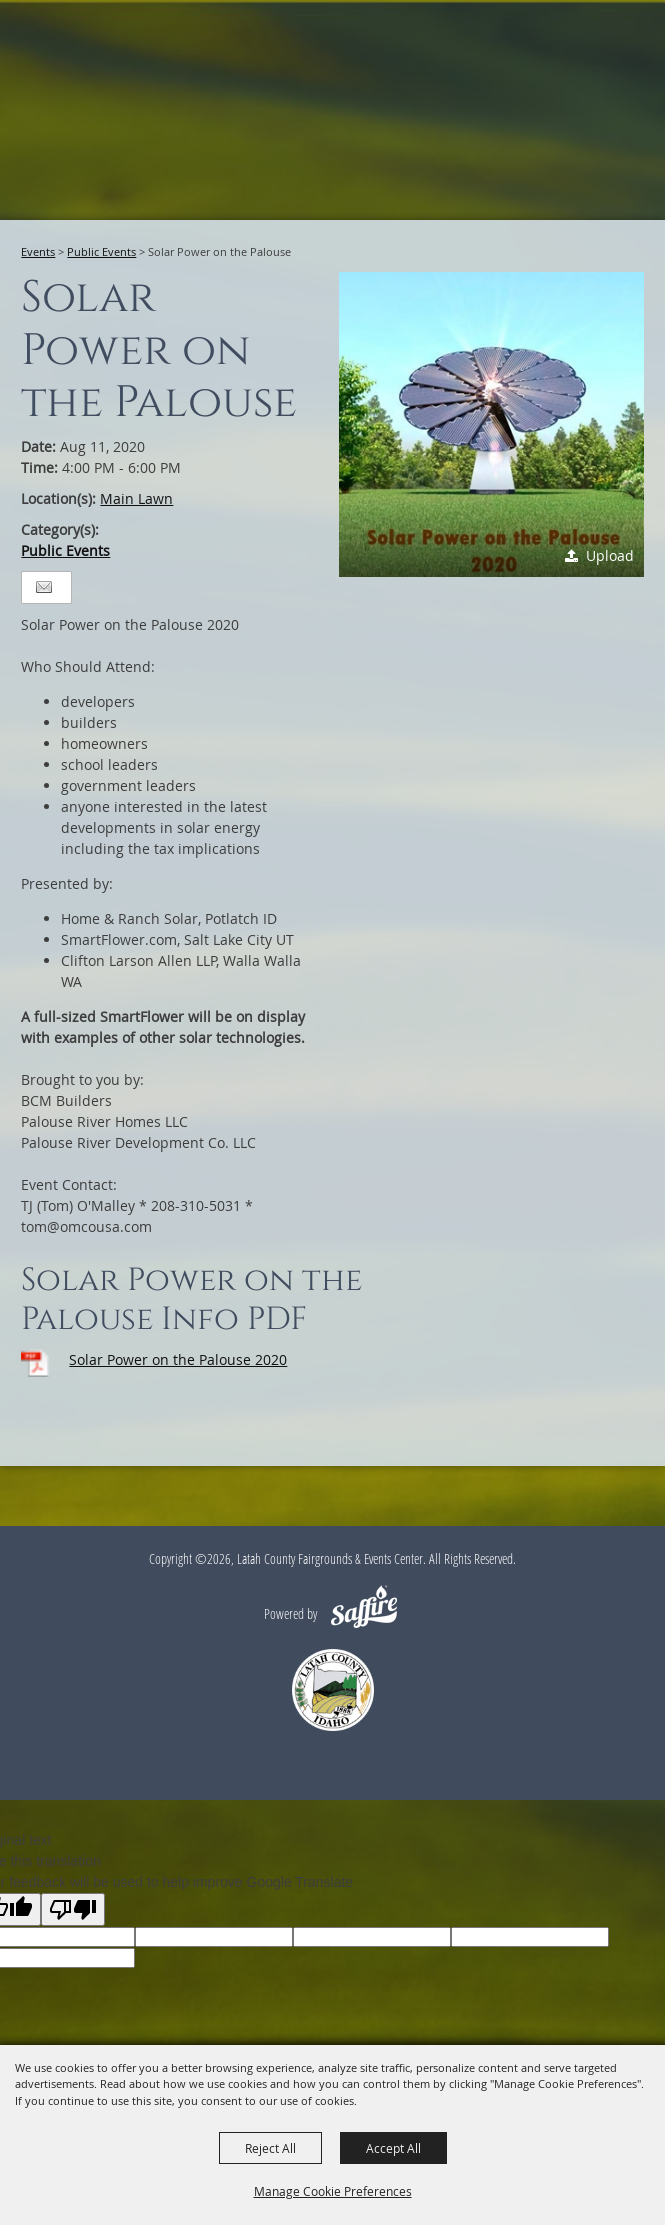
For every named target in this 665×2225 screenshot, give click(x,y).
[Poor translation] (73, 1909)
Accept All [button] (393, 2148)
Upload (610, 555)
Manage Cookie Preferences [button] (333, 2191)
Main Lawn (136, 498)
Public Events (101, 251)
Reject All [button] (270, 2148)
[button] (491, 424)
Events (38, 251)
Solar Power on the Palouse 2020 (178, 1359)
